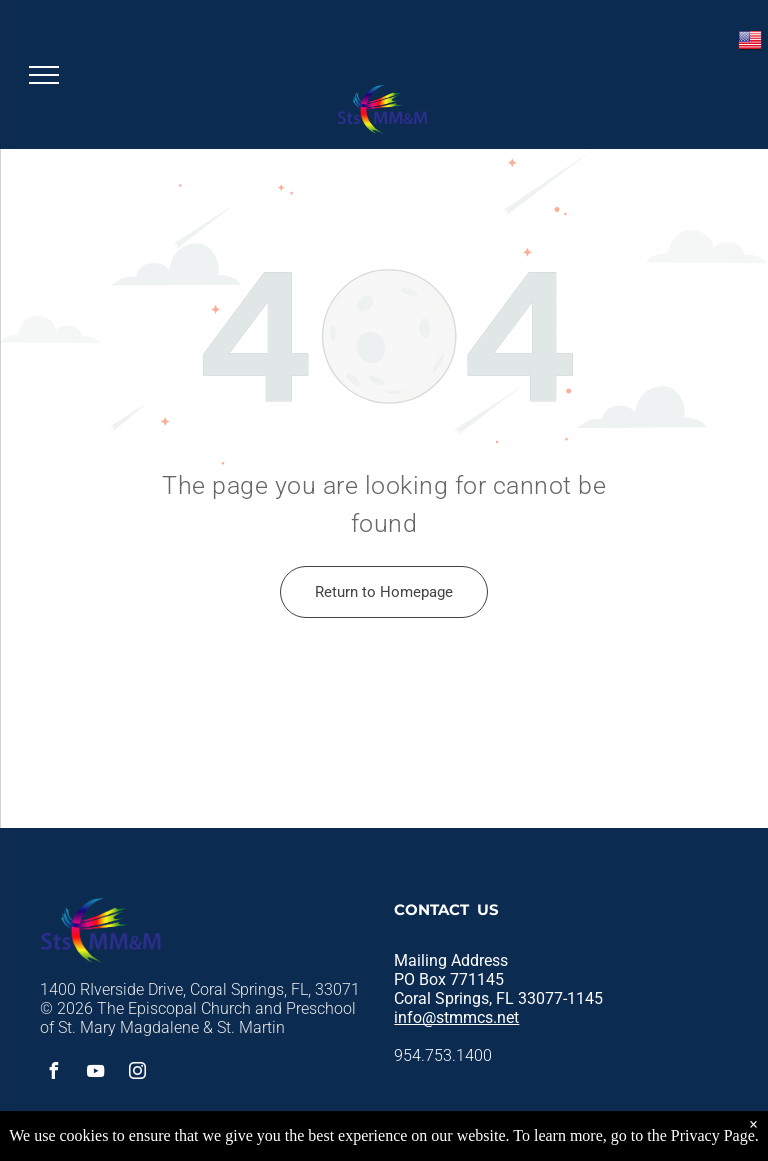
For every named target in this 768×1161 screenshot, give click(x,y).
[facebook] (53, 1073)
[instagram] (137, 1073)
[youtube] (95, 1073)
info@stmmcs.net (456, 1017)
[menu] (44, 75)
